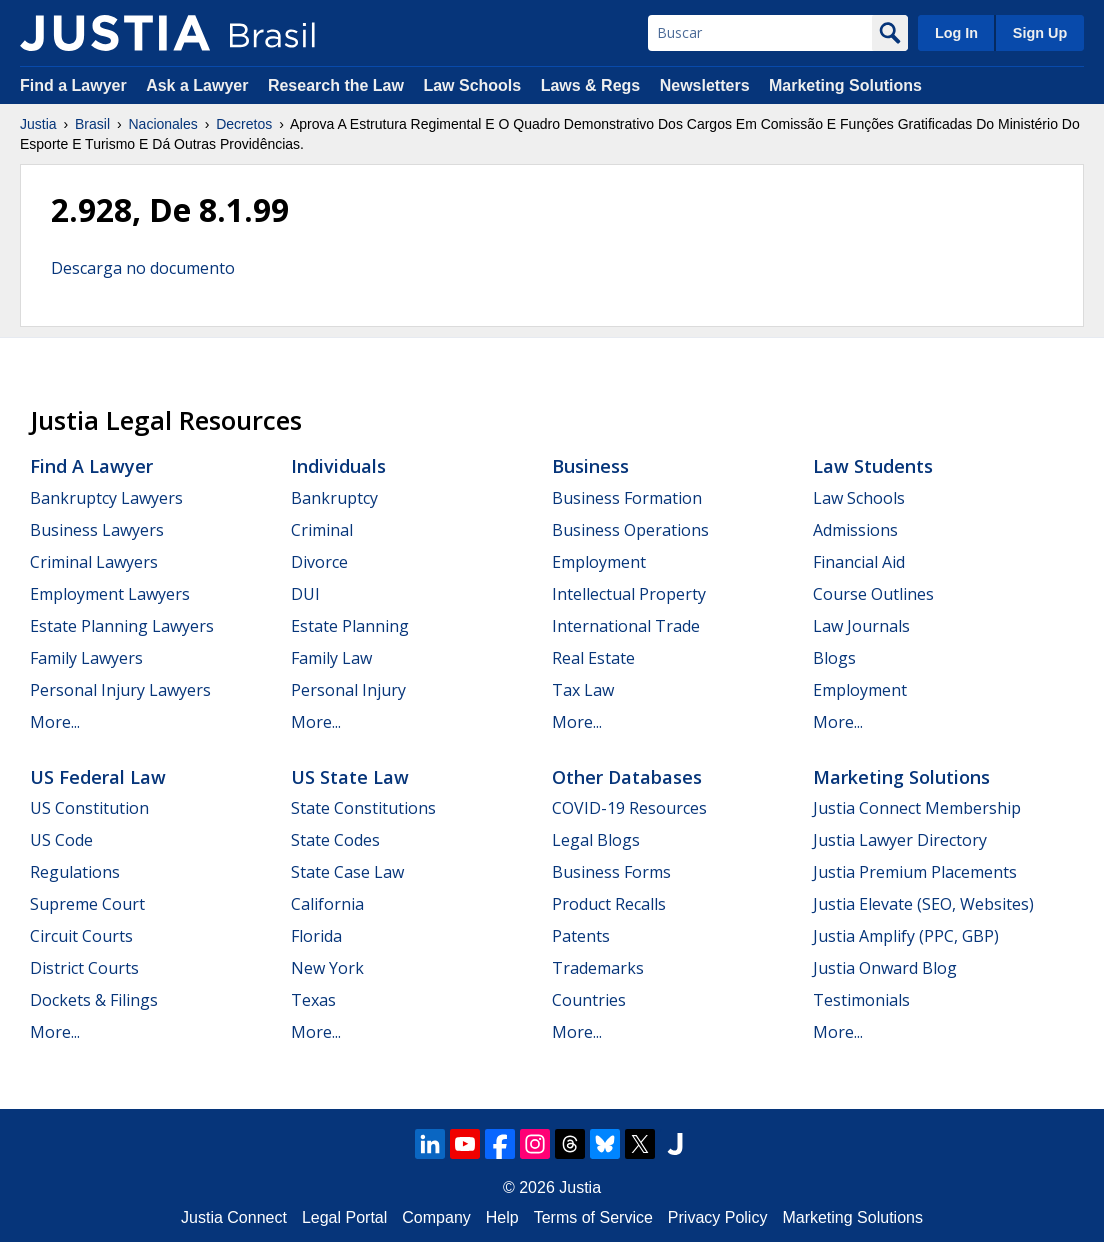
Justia (38, 124)
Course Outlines (873, 594)
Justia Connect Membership (917, 808)
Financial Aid (859, 562)
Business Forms (611, 872)
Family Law (331, 658)
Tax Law (583, 690)
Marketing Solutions (845, 85)
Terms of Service (593, 1217)
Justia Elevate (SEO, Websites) (923, 904)
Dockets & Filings (94, 1000)
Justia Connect (234, 1217)
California (327, 904)
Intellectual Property (629, 594)
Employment (599, 562)
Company (436, 1217)
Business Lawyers (97, 530)
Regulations (75, 872)
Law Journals (861, 626)
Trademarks (598, 968)
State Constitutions (363, 808)
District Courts (84, 968)
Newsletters (705, 85)
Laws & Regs (591, 85)
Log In (956, 33)
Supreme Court (87, 904)
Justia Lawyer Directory (900, 840)
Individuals (338, 466)
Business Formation (627, 498)
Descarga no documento (143, 268)
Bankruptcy (334, 498)
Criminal (322, 530)
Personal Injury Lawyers (120, 690)
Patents (581, 936)
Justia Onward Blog (885, 968)
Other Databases (627, 777)
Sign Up (1040, 33)
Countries (589, 1000)
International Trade (626, 626)
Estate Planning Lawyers (122, 626)
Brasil (92, 124)
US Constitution (89, 808)
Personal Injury (348, 690)
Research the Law (336, 85)
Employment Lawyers (110, 594)
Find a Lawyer (73, 85)
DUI (305, 594)
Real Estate (593, 658)
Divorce (319, 562)
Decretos (244, 124)
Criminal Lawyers (94, 562)
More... (55, 722)
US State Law (350, 777)
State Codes (335, 840)
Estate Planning (350, 626)
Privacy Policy (718, 1217)
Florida (316, 936)
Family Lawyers (86, 658)
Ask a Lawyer (199, 85)
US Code (61, 840)
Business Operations (630, 530)
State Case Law (347, 872)
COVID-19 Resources (629, 808)
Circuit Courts (81, 936)
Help (502, 1217)
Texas (313, 1000)
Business (590, 466)
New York (327, 968)
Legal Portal (344, 1217)
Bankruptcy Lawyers (106, 498)
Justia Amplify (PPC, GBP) (906, 936)
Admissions (855, 530)
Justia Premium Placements (915, 872)
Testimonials (861, 1000)
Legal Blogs (596, 840)
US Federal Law (98, 777)
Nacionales (163, 124)
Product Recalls (609, 904)
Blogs (834, 658)
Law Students (873, 466)
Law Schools (472, 85)
